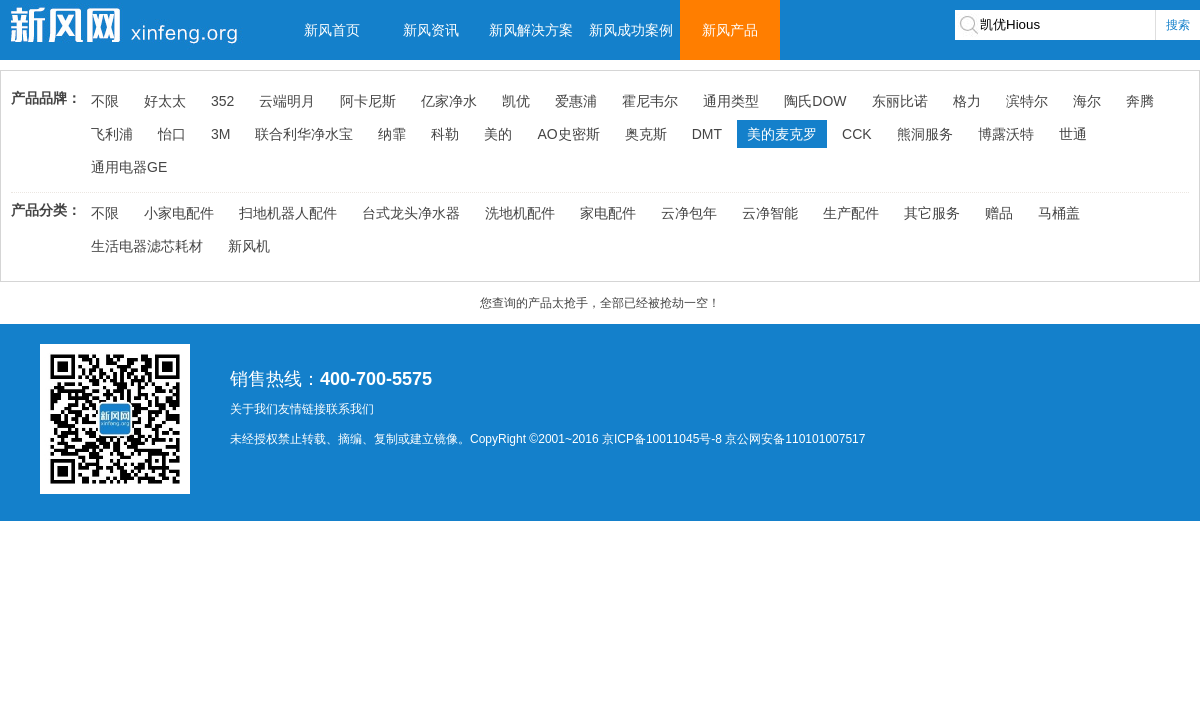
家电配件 (608, 213)
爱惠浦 (576, 101)
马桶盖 (1059, 213)
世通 (1073, 134)
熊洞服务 (925, 134)
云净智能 (770, 213)
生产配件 (851, 213)
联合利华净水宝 (304, 134)
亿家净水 (449, 101)
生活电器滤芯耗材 (147, 246)
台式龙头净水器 (411, 213)
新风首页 (332, 30)
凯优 (516, 101)
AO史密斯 (568, 134)
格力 (967, 101)
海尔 (1087, 101)
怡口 (172, 134)
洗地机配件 (520, 213)
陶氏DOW (815, 101)
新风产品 (730, 30)
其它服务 (932, 213)
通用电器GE (129, 167)
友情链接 (302, 409)
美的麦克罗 (782, 134)
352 (222, 101)
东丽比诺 (900, 101)
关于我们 (254, 409)
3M (220, 134)
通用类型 (731, 101)
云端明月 (287, 101)
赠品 (999, 213)
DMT (707, 134)
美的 (498, 134)
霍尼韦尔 (650, 101)
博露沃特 (1006, 134)
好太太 (165, 101)
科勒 (445, 134)
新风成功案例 (631, 30)
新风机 (249, 246)
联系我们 (350, 409)
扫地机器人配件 (288, 213)
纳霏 (392, 134)
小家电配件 (179, 213)
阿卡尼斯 (368, 101)
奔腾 (1140, 101)
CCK (857, 134)
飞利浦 (112, 134)
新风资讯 (431, 30)
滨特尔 (1027, 101)
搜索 (1178, 25)
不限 (105, 101)
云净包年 (689, 213)
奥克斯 (646, 134)
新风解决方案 (531, 30)
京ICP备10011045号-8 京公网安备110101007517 (733, 439)
